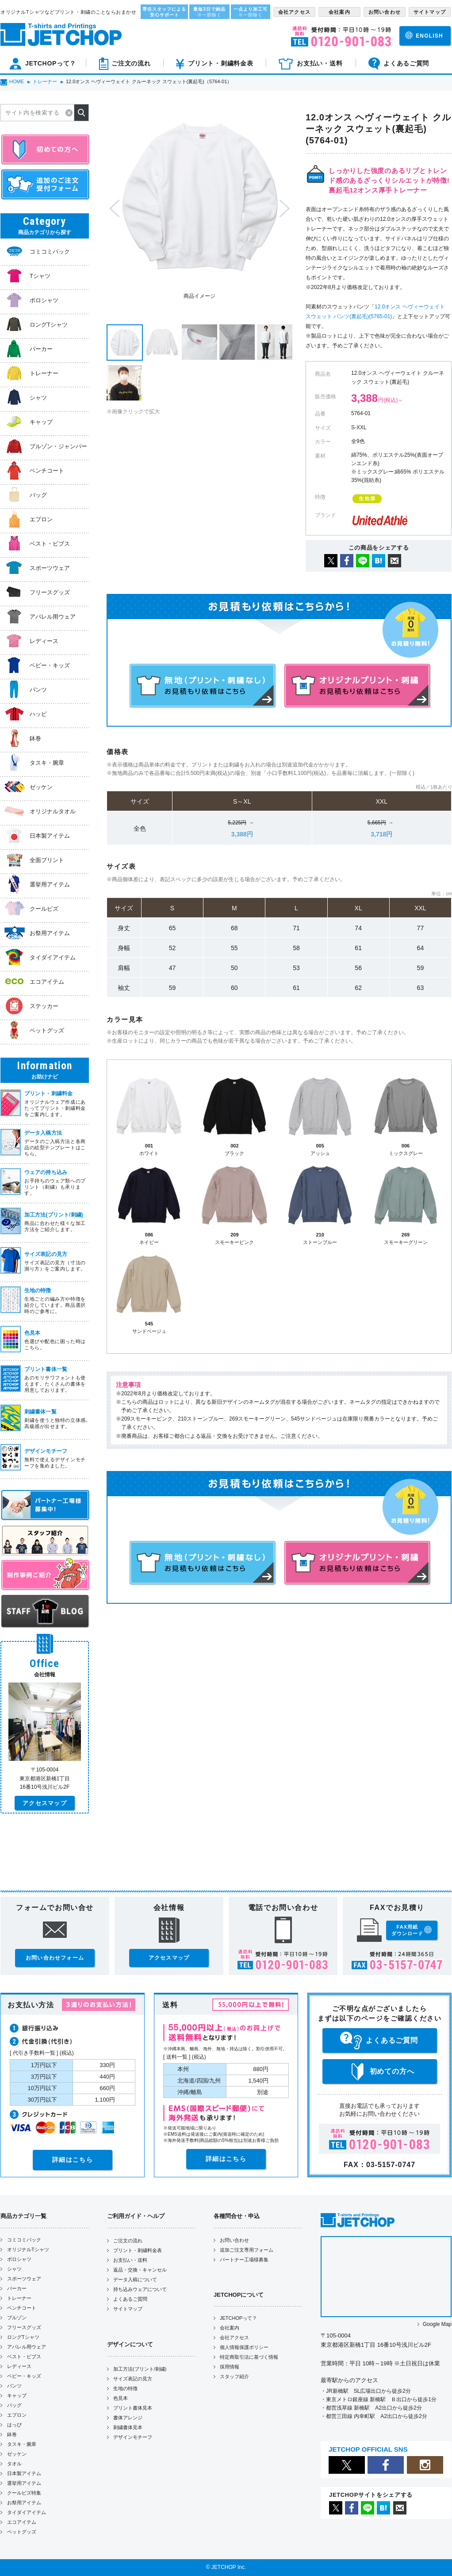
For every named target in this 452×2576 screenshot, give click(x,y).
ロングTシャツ (23, 2337)
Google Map (437, 2324)
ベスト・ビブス (24, 2356)
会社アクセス (234, 2337)
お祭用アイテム (24, 2502)
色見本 (120, 2398)
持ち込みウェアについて (140, 2289)
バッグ (14, 2405)
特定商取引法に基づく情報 (249, 2357)
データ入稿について (135, 2279)
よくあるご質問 (130, 2299)
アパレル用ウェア (26, 2346)
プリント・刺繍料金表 (137, 2250)
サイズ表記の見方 (132, 2378)
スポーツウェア (24, 2278)
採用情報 (229, 2366)
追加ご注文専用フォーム (246, 2250)
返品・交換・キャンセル (140, 2269)
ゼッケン (17, 2454)
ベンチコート (21, 2307)
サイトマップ (127, 2308)
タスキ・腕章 (21, 2444)
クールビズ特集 (24, 2492)
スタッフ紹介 (234, 2376)
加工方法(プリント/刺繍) (139, 2369)
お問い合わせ (234, 2240)
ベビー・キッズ (24, 2376)
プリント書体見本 (132, 2407)
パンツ (14, 2385)
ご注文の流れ (127, 2240)
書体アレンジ (127, 2417)
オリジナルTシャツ (28, 2249)
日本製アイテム (24, 2473)
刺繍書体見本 (127, 2427)
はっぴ (14, 2424)
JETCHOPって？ (238, 2318)
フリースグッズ (24, 2327)
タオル (14, 2463)
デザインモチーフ (132, 2437)
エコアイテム (21, 2522)
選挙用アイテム (24, 2483)
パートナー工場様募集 (244, 2259)
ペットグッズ (21, 2531)
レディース (19, 2366)
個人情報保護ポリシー (244, 2347)
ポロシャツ (19, 2259)
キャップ (17, 2395)
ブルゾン (17, 2317)
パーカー (17, 2288)
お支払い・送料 (130, 2260)
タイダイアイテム (26, 2512)
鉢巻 (12, 2434)
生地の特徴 (125, 2388)
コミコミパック (24, 2239)
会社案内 (229, 2327)
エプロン (17, 2415)
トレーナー (19, 2298)
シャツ (14, 2269)
